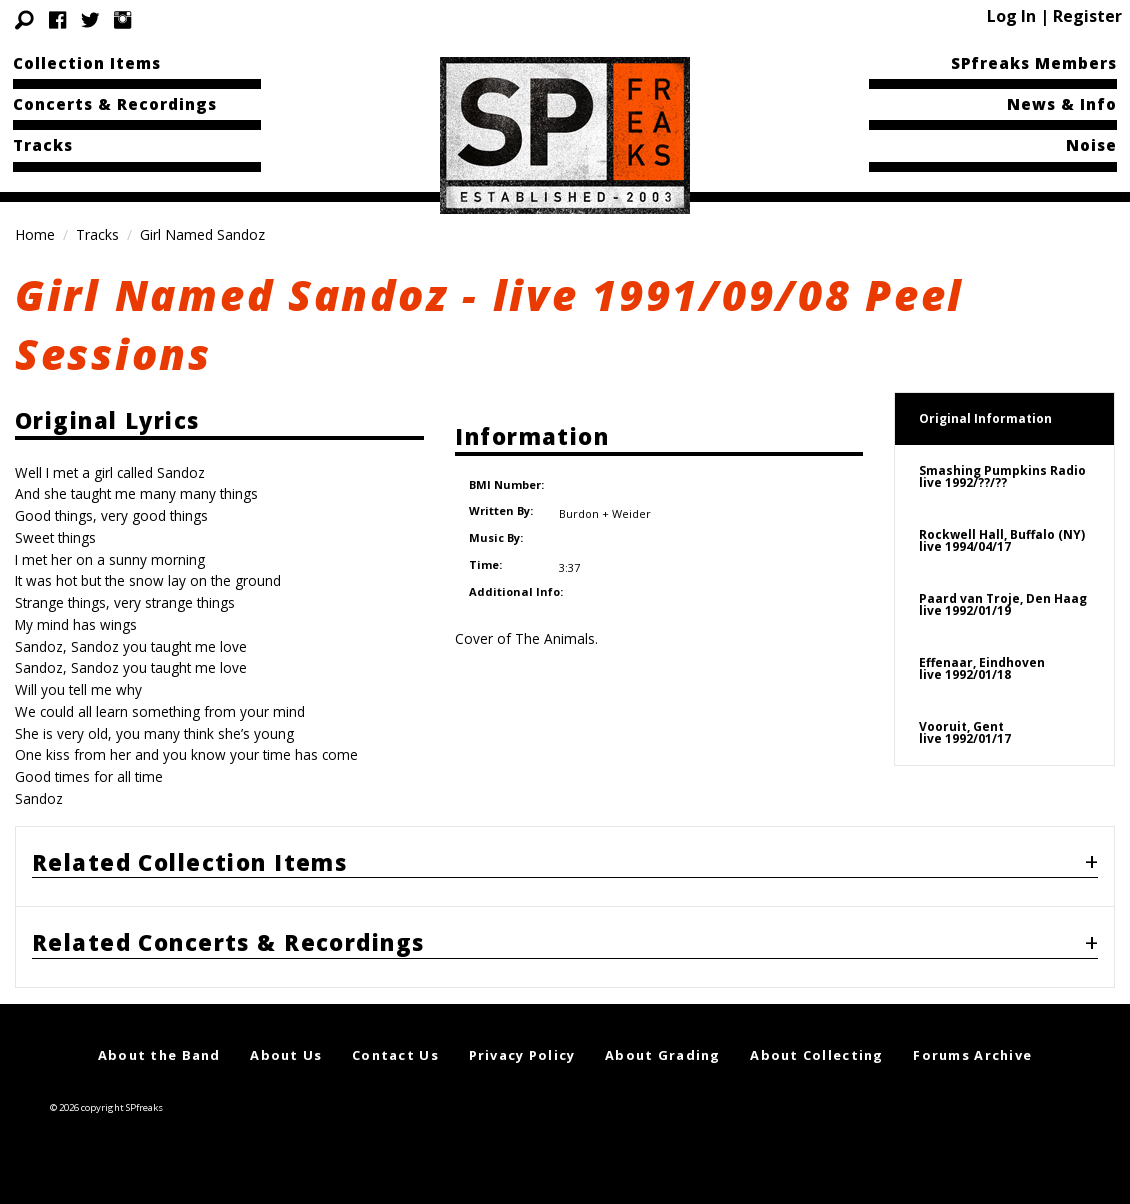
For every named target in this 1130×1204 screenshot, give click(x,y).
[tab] (565, 866)
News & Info (1062, 104)
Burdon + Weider (604, 498)
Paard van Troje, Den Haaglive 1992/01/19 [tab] (1003, 604)
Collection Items (87, 63)
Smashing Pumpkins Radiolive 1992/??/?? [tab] (1002, 476)
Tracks (43, 145)
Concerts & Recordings (115, 104)
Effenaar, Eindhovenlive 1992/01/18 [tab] (982, 668)
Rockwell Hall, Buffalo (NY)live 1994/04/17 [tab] (1002, 540)
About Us (286, 1055)
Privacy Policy (522, 1055)
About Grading (663, 1055)
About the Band (159, 1055)
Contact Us (395, 1055)
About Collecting (816, 1055)
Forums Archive (972, 1055)
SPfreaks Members (1034, 63)
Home (35, 234)
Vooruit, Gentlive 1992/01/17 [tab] (965, 732)
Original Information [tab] (985, 418)
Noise (1091, 145)
